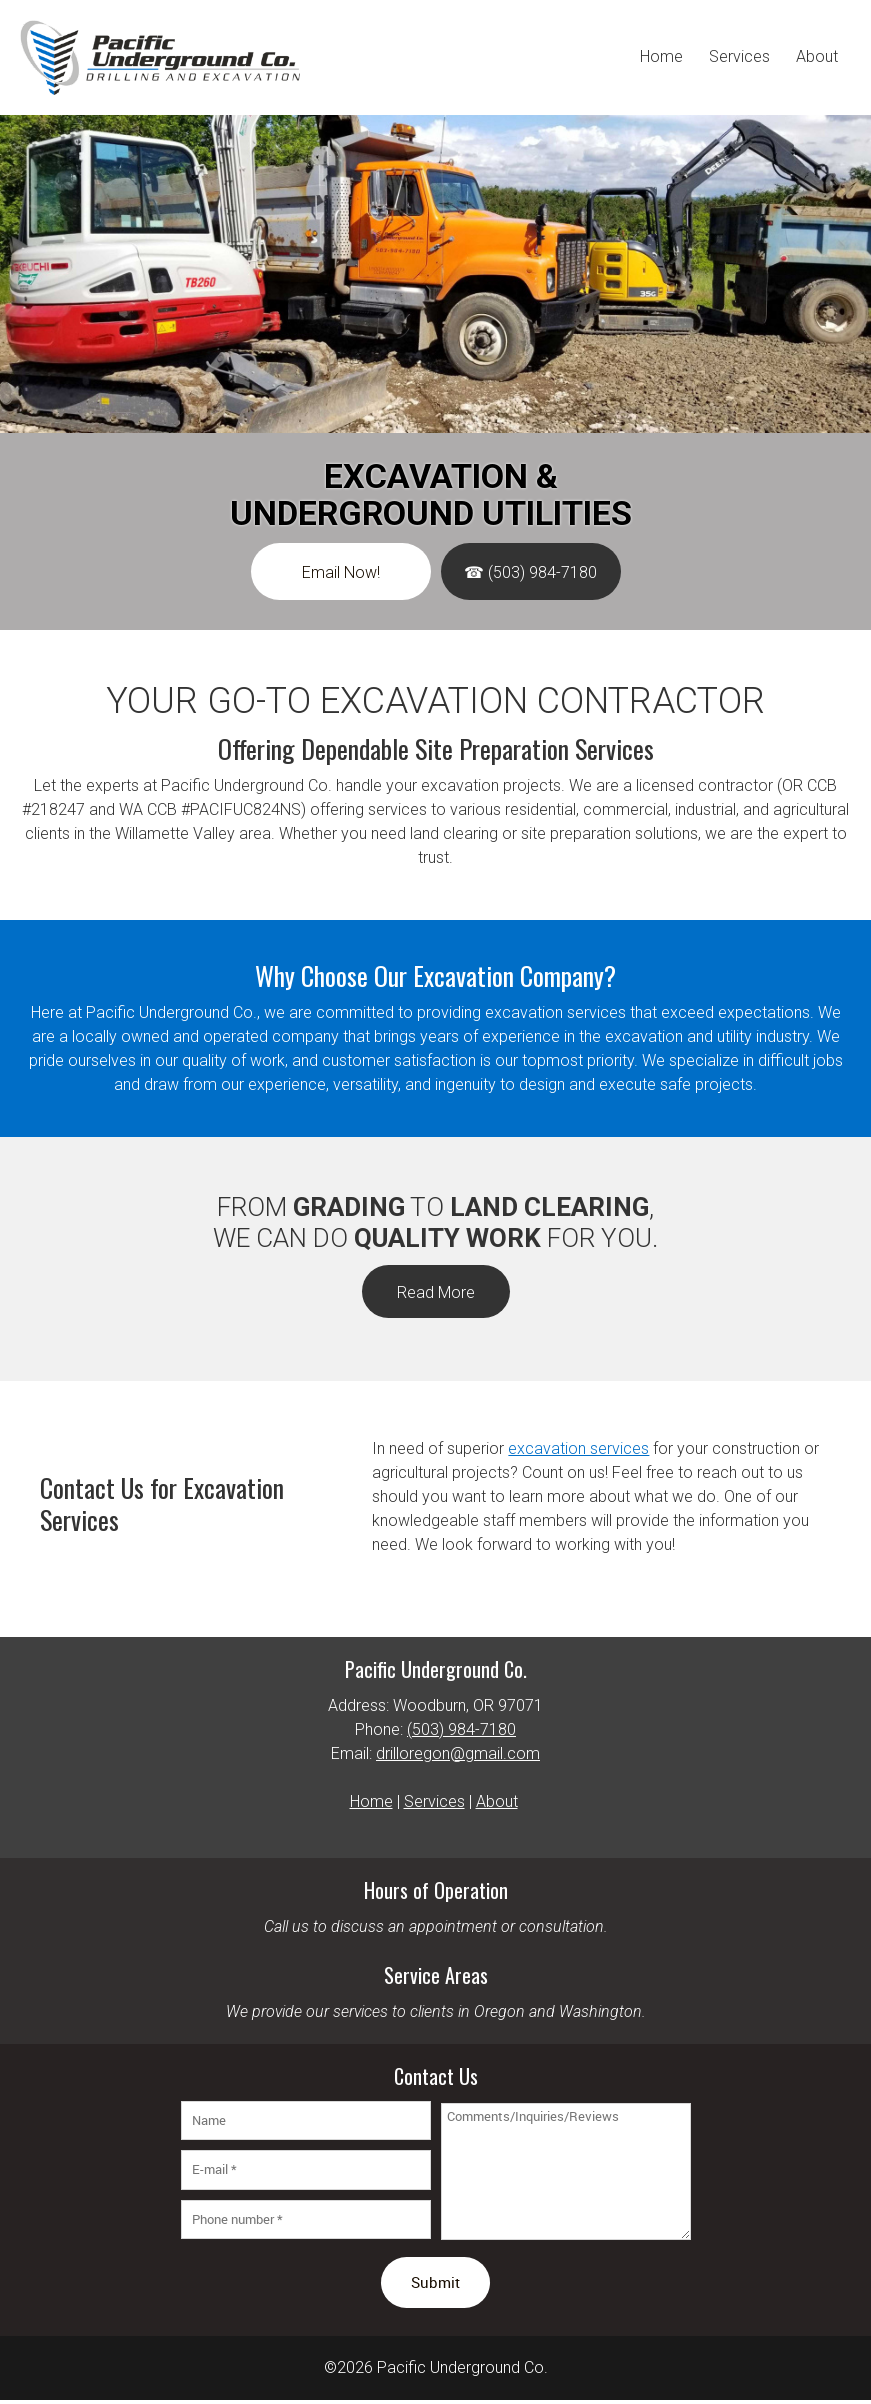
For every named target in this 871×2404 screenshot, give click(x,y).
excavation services (578, 1448)
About (497, 1801)
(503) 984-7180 (461, 1729)
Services (434, 1801)
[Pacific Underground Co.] (160, 57)
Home (371, 1801)
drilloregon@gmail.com (458, 1753)
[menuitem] (661, 58)
